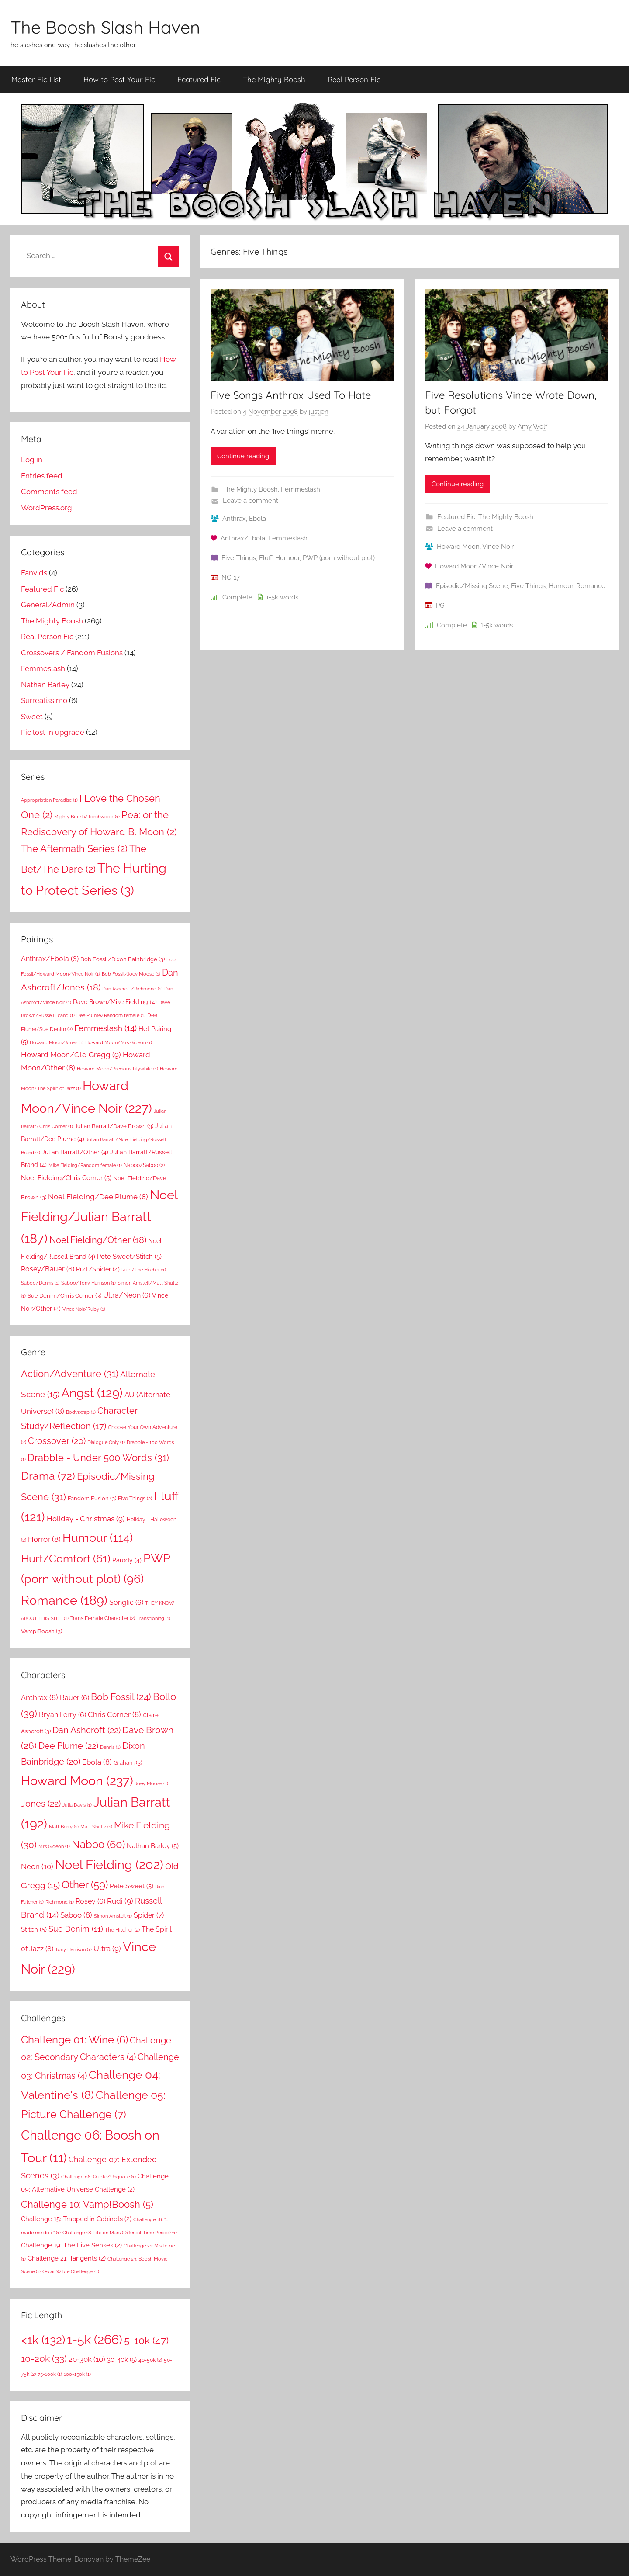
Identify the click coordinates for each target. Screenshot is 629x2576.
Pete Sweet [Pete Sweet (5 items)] (131, 1886)
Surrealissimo (44, 700)
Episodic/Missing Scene (472, 586)
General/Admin (48, 604)
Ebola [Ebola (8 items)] (97, 1762)
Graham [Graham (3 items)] (128, 1762)
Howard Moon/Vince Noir (474, 566)
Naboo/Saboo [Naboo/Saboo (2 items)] (144, 1165)
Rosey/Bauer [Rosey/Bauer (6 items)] (47, 1269)
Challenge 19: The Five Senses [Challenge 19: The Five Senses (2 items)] (71, 2245)
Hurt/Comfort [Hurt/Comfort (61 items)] (66, 1558)
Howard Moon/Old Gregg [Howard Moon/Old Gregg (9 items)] (71, 1054)
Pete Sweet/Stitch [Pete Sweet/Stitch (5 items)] (129, 1256)
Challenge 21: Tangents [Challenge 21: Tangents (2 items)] (67, 2258)
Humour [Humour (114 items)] (97, 1537)
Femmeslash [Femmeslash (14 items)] (105, 1028)
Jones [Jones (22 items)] (41, 1803)
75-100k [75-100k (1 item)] (50, 2374)
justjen (318, 411)
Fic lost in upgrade (52, 732)
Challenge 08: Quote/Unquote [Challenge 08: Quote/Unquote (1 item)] (98, 2176)
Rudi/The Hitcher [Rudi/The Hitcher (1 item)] (143, 1269)
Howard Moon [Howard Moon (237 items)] (77, 1780)
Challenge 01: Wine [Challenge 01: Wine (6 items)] (74, 2040)
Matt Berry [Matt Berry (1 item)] (64, 1826)
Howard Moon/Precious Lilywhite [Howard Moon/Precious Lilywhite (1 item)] (117, 1068)
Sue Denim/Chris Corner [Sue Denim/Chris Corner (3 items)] (64, 1295)
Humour (287, 558)
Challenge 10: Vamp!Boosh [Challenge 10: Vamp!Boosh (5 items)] (87, 2204)
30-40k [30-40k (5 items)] (122, 2359)
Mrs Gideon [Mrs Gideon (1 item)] (54, 1846)
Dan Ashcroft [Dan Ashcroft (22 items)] (86, 1730)
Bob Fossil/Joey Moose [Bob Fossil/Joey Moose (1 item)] (131, 973)
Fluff (265, 558)
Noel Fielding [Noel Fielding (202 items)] (109, 1864)
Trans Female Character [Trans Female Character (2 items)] (102, 1618)
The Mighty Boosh (274, 79)
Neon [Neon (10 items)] (37, 1866)
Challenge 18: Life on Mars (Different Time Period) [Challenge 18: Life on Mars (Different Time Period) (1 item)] (119, 2232)
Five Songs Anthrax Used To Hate (291, 395)
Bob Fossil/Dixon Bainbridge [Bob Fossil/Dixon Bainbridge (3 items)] (122, 959)
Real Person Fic (354, 79)
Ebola (257, 519)
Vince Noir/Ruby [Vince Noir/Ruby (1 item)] (83, 1309)
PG (440, 605)
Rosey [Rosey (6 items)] (90, 1901)
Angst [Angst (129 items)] (92, 1393)
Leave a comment (250, 501)
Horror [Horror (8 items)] (44, 1539)
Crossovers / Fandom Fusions (72, 652)
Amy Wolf (532, 426)
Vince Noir (498, 547)
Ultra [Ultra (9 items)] (107, 1948)
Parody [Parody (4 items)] (127, 1560)
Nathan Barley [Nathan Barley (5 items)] (153, 1846)
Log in (31, 459)
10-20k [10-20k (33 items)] (44, 2358)
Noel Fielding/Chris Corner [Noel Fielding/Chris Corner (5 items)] (66, 1178)
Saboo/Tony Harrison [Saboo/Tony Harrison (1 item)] (88, 1282)
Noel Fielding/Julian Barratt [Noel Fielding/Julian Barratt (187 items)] (99, 1217)
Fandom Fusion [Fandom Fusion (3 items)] (92, 1498)
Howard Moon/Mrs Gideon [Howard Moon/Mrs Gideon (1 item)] (118, 1042)
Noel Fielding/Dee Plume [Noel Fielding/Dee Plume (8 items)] (98, 1196)
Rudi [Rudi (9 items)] (120, 1901)
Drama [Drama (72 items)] (48, 1475)
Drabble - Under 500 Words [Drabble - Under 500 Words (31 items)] (98, 1457)
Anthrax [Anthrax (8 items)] (39, 1697)
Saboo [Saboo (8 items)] (76, 1915)
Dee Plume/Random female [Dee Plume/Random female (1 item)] (110, 1015)
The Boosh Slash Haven (105, 27)
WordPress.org (46, 507)
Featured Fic (199, 79)
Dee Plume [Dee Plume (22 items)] (68, 1746)
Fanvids (34, 572)
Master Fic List (36, 79)
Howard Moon (458, 547)
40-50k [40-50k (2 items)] (150, 2360)
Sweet (32, 716)
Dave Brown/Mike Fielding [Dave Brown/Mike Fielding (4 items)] (115, 1001)
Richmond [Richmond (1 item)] (59, 1901)
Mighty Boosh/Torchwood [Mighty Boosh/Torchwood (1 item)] (87, 816)
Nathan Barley (45, 684)
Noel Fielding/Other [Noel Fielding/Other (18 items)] (97, 1240)
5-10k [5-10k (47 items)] (146, 2340)
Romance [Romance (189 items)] (64, 1600)
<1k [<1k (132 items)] (43, 2340)
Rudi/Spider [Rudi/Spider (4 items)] (98, 1269)
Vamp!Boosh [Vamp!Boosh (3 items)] (41, 1630)
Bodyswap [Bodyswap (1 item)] (81, 1412)
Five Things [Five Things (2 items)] (135, 1498)
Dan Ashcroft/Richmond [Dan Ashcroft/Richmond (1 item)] (132, 988)
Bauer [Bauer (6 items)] (74, 1697)
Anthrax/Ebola (243, 538)
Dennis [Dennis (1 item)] (110, 1747)
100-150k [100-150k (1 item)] (77, 2374)
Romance (590, 586)
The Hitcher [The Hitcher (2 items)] (122, 1929)
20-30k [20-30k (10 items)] (87, 2359)
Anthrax (234, 519)
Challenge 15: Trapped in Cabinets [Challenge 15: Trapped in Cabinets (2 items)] (76, 2219)
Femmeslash (300, 489)
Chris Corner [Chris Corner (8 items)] (114, 1714)
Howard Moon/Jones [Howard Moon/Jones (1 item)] (56, 1042)
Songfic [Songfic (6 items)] (126, 1602)
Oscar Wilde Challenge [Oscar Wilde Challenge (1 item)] (70, 2271)
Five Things (238, 558)
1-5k (272, 597)
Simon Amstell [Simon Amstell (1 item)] (113, 1915)
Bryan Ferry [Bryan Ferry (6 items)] (62, 1714)
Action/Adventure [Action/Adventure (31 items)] (69, 1373)
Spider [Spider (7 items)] (149, 1915)
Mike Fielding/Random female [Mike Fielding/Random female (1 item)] (85, 1165)
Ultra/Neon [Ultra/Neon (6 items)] (126, 1295)
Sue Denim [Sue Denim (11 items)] (75, 1928)
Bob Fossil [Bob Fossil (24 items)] (121, 1697)
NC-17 (230, 578)
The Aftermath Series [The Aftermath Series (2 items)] (74, 848)
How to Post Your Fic (119, 79)
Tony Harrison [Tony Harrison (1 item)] (73, 1949)
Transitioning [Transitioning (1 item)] (153, 1618)
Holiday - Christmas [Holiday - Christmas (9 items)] (86, 1518)
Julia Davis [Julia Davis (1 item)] (77, 1804)
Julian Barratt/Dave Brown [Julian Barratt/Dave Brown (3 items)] (114, 1125)
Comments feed (49, 491)
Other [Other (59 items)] (85, 1884)
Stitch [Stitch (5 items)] (34, 1929)
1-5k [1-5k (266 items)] (94, 2339)
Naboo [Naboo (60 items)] (98, 1844)
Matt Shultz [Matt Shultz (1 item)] (96, 1826)
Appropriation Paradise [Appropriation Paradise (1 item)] (49, 800)
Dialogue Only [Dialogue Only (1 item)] (106, 1442)
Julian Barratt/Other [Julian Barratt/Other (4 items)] (75, 1152)
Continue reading (243, 456)
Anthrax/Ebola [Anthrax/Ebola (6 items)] (50, 959)
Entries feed (41, 475)
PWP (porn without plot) (339, 558)
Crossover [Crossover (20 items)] (57, 1441)
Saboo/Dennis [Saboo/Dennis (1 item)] (40, 1282)
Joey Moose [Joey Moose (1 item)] (151, 1783)
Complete (237, 597)
